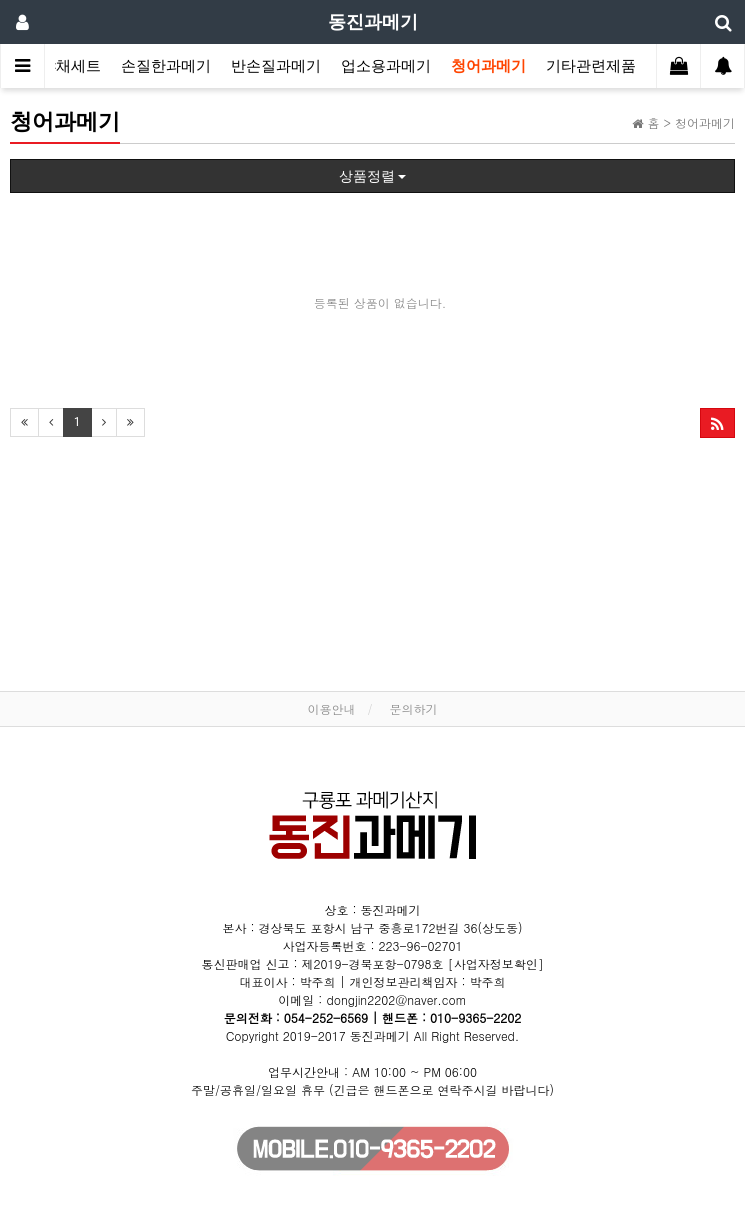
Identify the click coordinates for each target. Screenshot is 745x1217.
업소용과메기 (386, 66)
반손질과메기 (276, 66)
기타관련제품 (591, 66)
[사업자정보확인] (496, 963)
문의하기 (414, 708)
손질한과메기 (166, 66)
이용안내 (331, 708)
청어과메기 (488, 66)
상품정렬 (372, 176)
